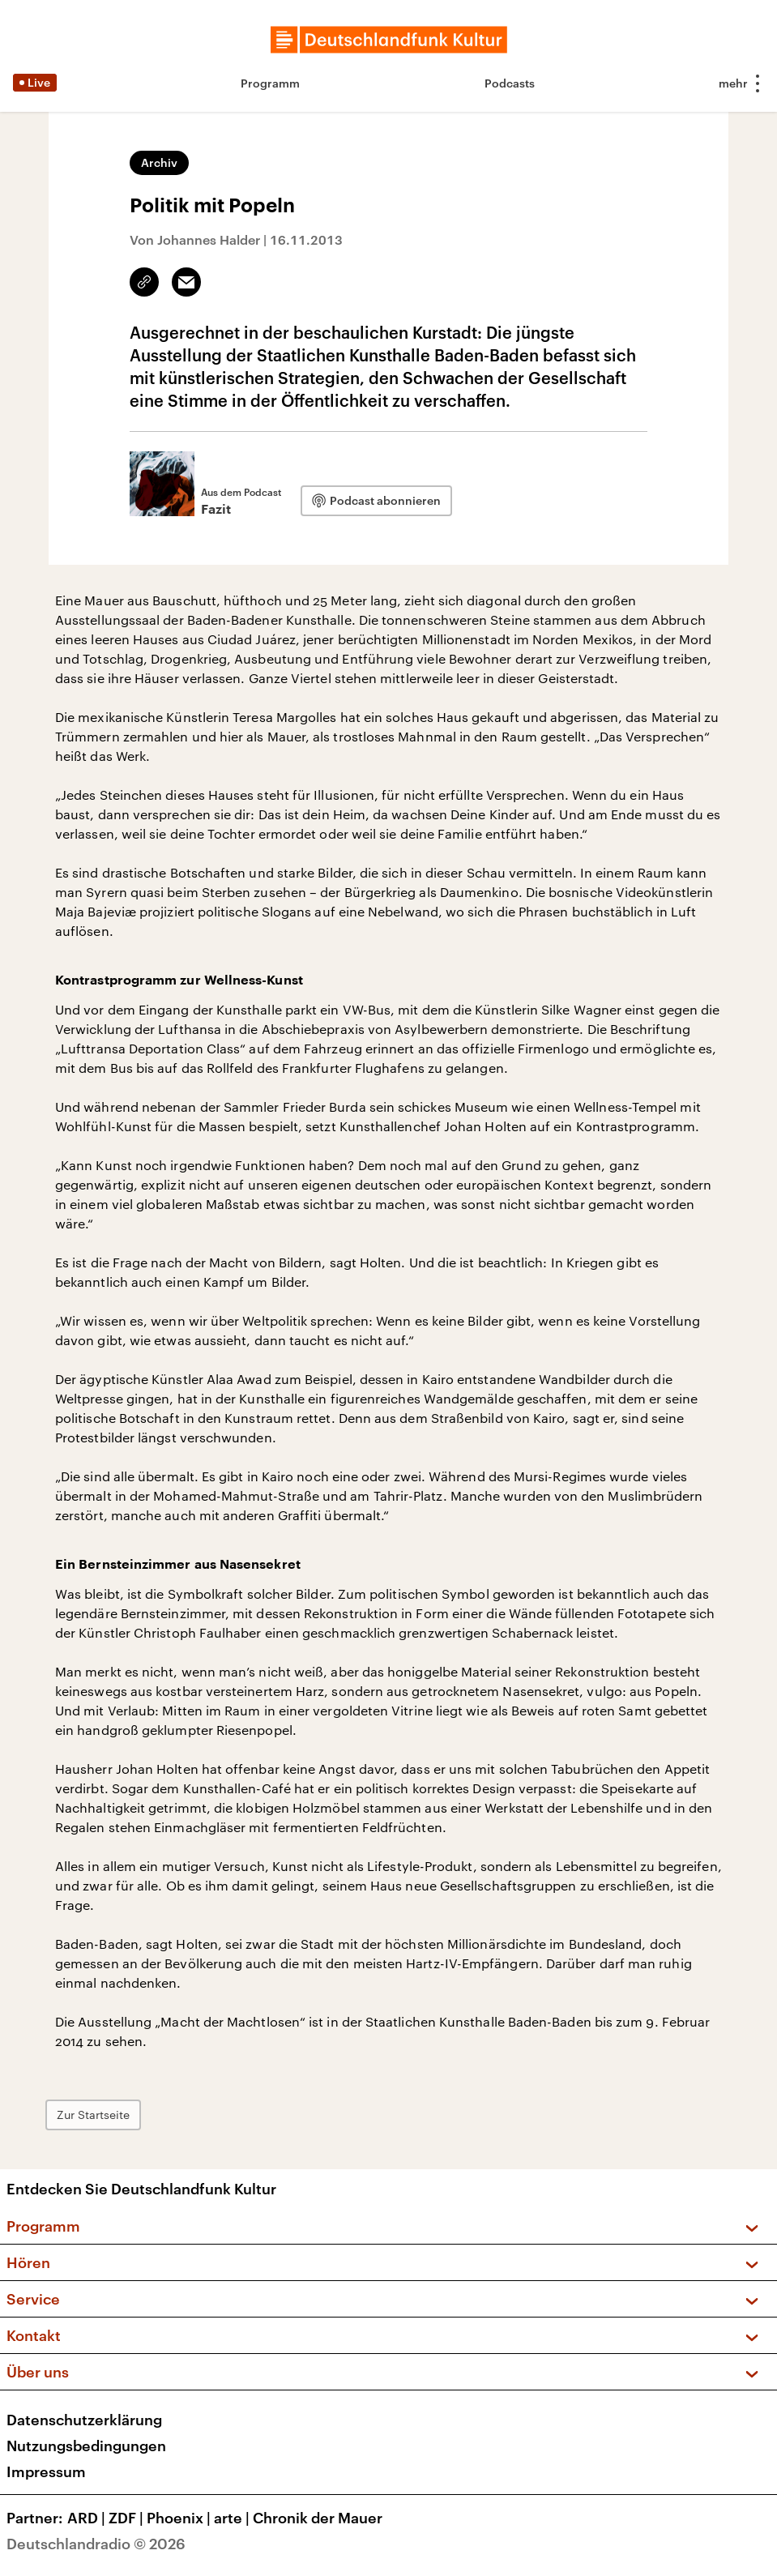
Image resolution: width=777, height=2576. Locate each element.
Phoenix (180, 2518)
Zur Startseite (93, 2114)
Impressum (46, 2471)
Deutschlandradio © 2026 (96, 2544)
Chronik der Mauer (317, 2518)
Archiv (159, 162)
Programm (270, 83)
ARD (88, 2518)
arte (233, 2518)
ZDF (128, 2518)
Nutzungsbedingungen (86, 2445)
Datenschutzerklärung (84, 2420)
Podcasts (510, 83)
